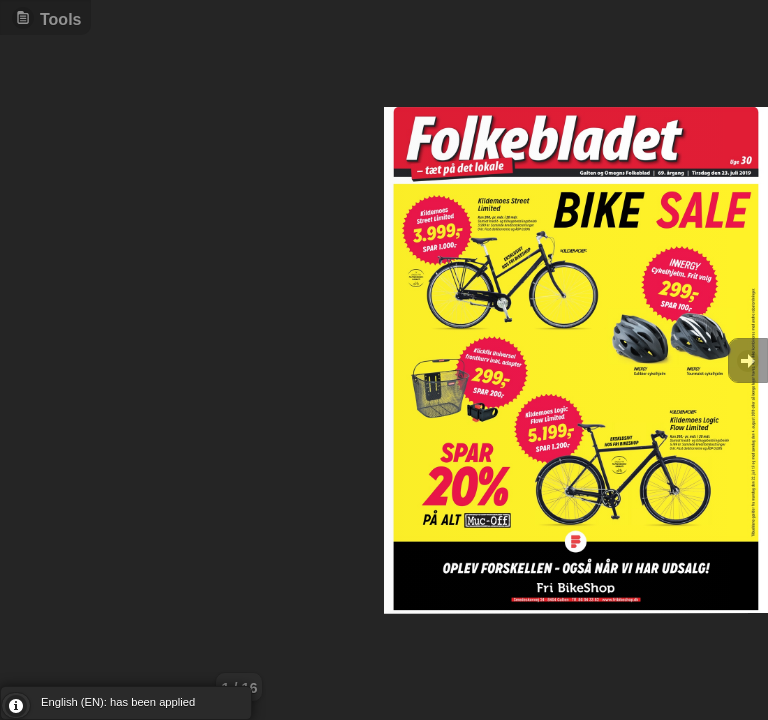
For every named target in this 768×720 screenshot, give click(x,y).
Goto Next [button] (748, 360)
